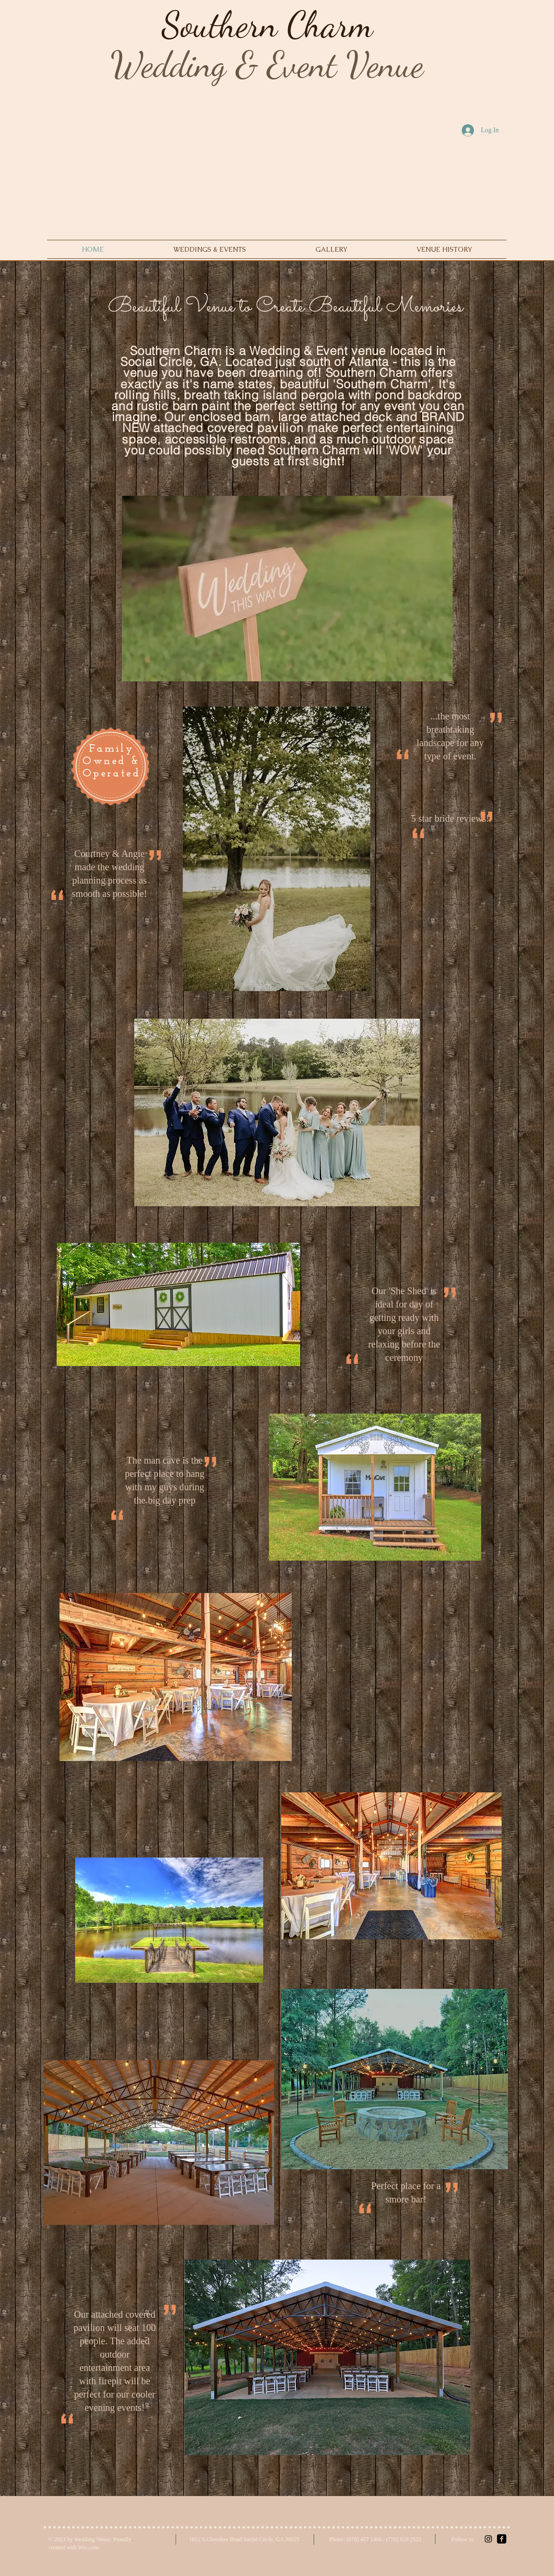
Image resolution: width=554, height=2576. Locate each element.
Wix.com (88, 2547)
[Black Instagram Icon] (488, 2539)
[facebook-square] (501, 2539)
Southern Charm (267, 24)
